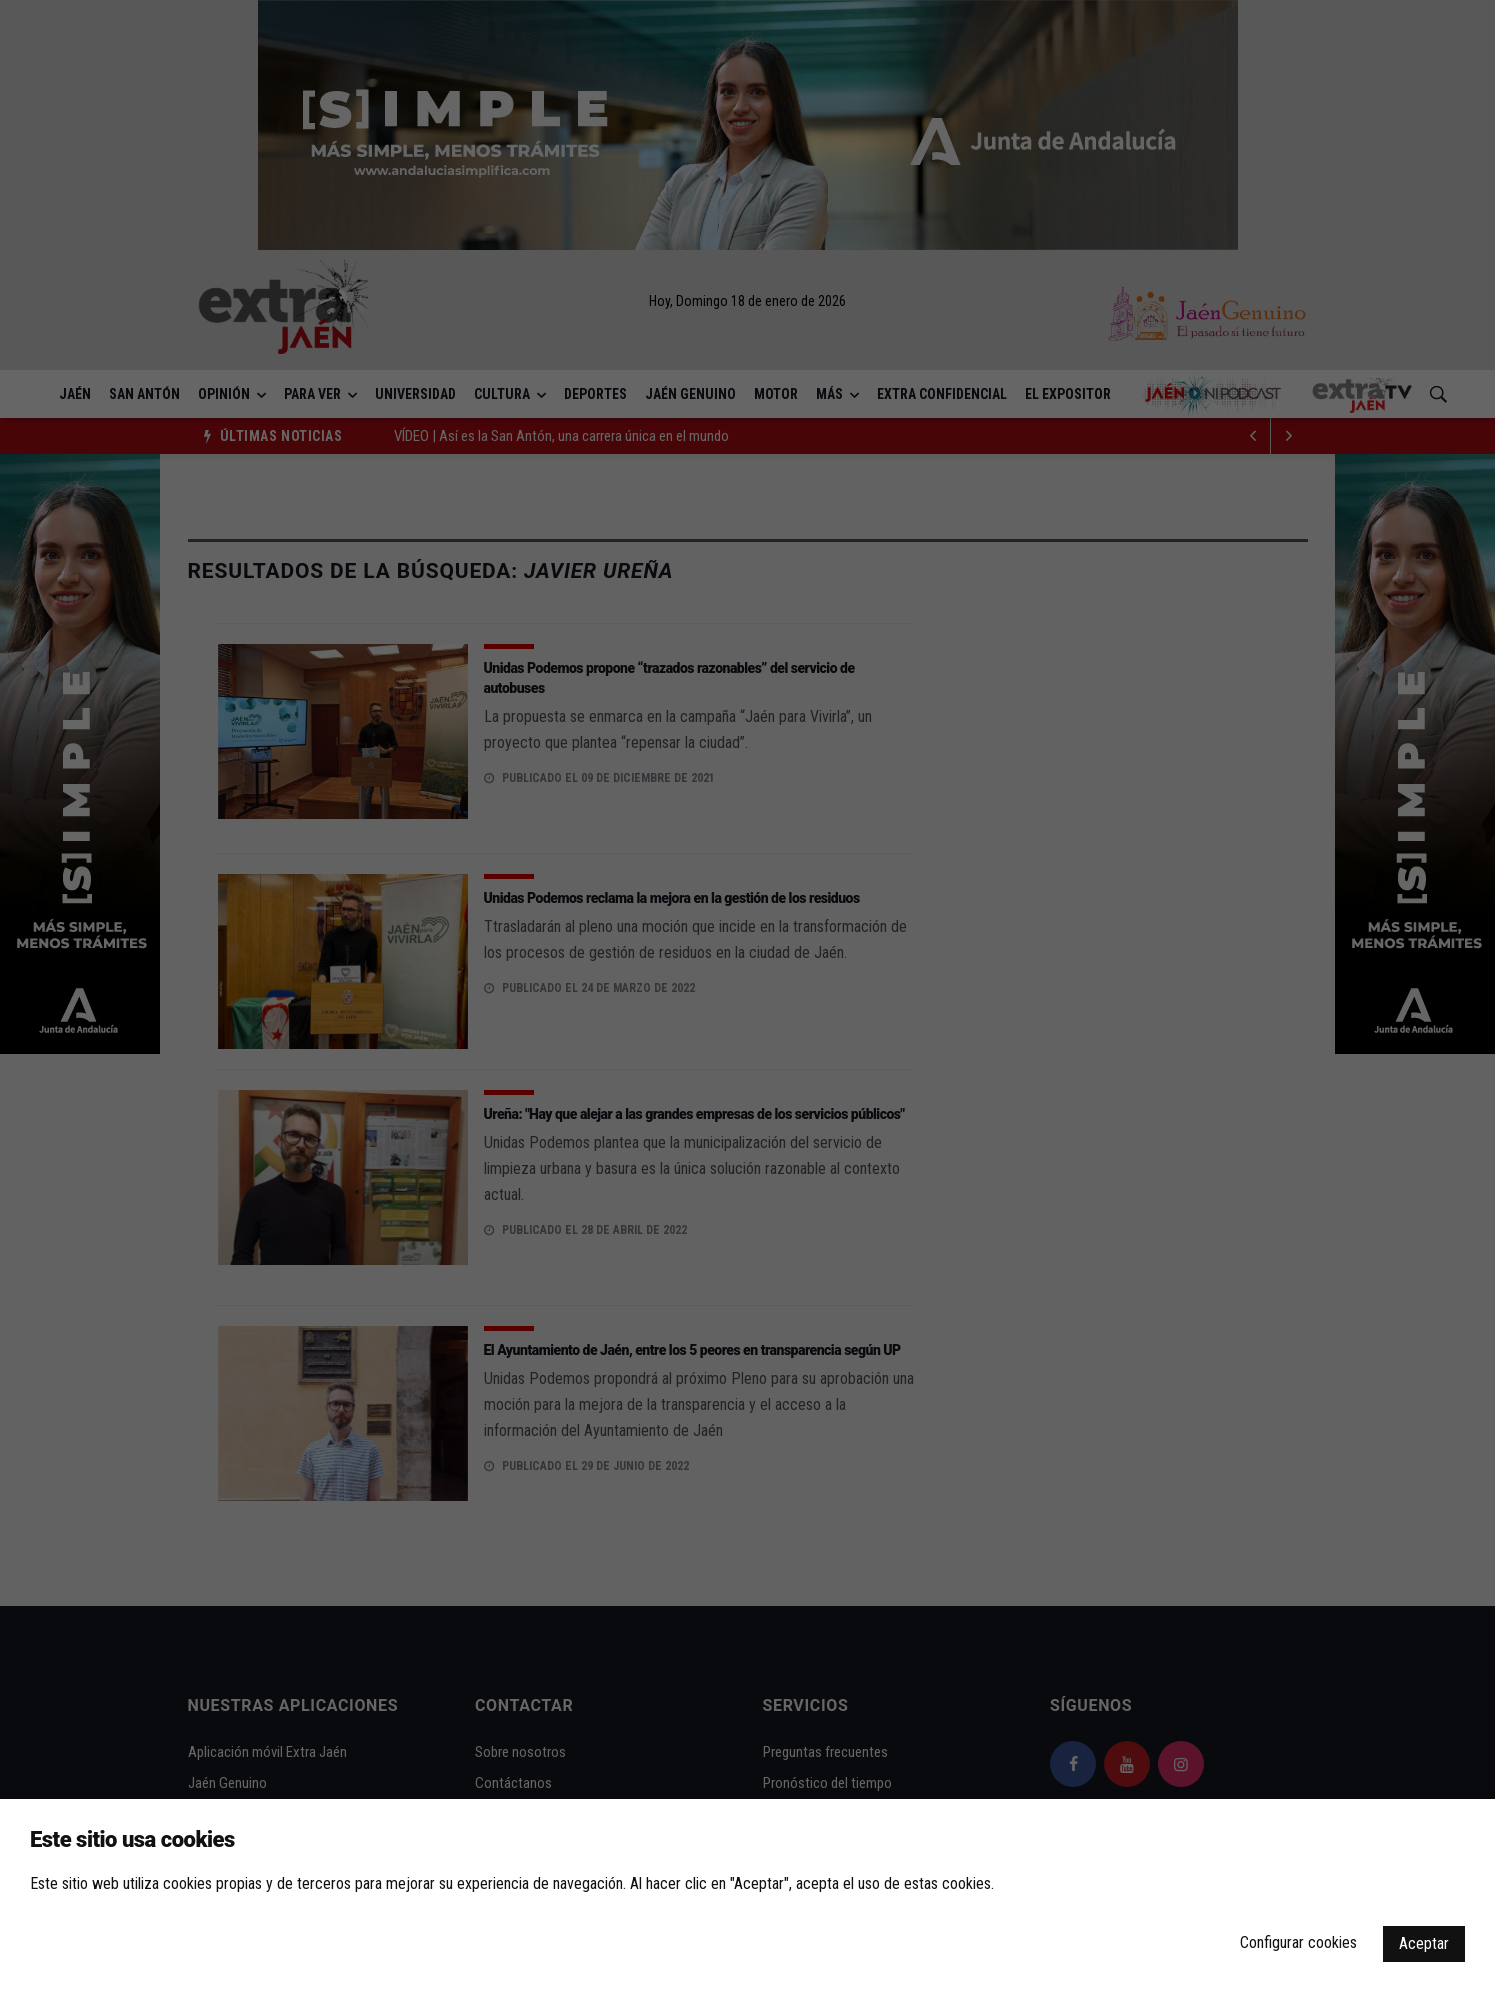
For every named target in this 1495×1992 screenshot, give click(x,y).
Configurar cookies (1298, 1942)
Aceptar (1424, 1943)
